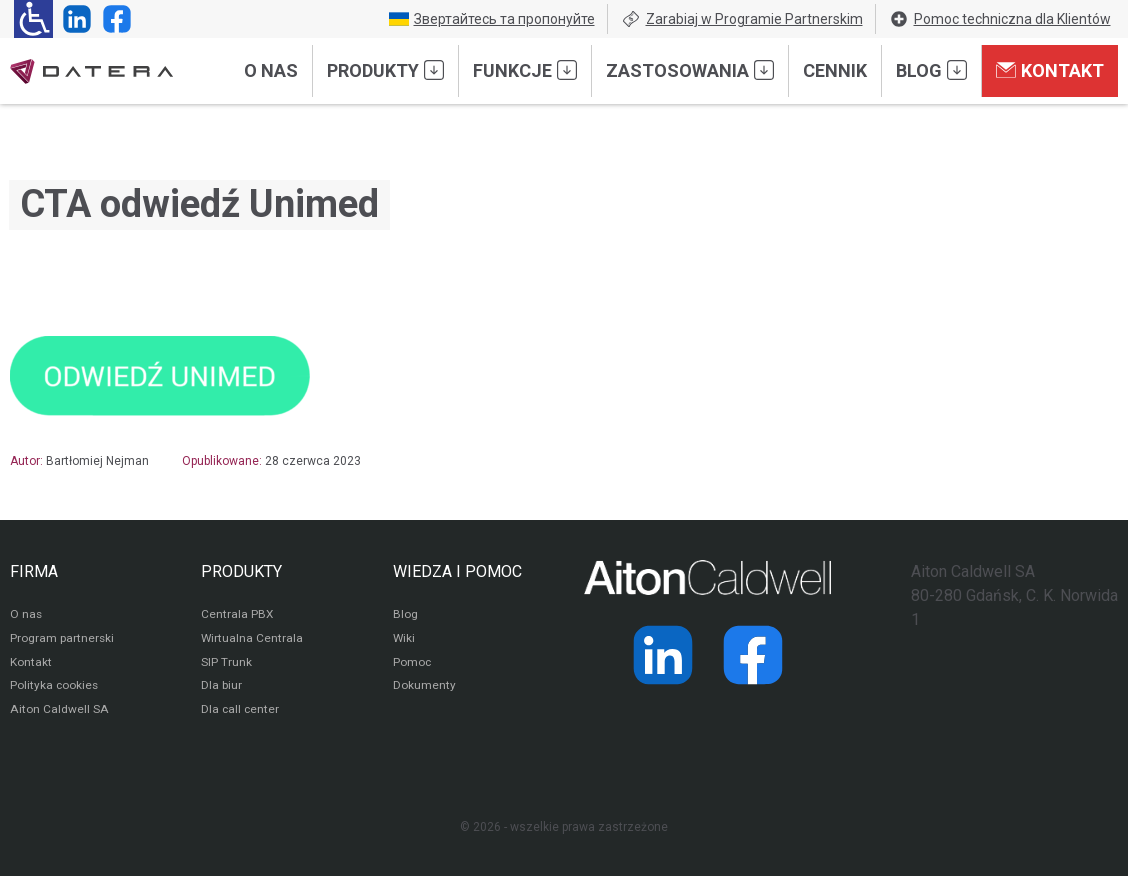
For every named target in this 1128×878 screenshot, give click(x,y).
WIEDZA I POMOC (457, 571)
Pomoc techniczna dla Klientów (1000, 19)
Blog (931, 70)
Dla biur (221, 688)
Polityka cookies (55, 688)
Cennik (835, 70)
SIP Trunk (226, 664)
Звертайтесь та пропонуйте (492, 19)
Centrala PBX (237, 616)
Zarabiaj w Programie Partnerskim (742, 19)
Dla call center (241, 712)
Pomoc (412, 664)
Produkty (385, 70)
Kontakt (1050, 70)
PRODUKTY (241, 571)
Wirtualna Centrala (252, 640)
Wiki (404, 640)
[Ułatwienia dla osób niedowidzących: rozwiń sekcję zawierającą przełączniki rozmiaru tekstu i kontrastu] (33, 19)
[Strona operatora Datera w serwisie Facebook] (113, 19)
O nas (271, 70)
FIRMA (34, 571)
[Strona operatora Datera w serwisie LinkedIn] (73, 19)
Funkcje (525, 70)
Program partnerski (62, 640)
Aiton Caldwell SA (58, 712)
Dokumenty (424, 688)
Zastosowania (690, 70)
